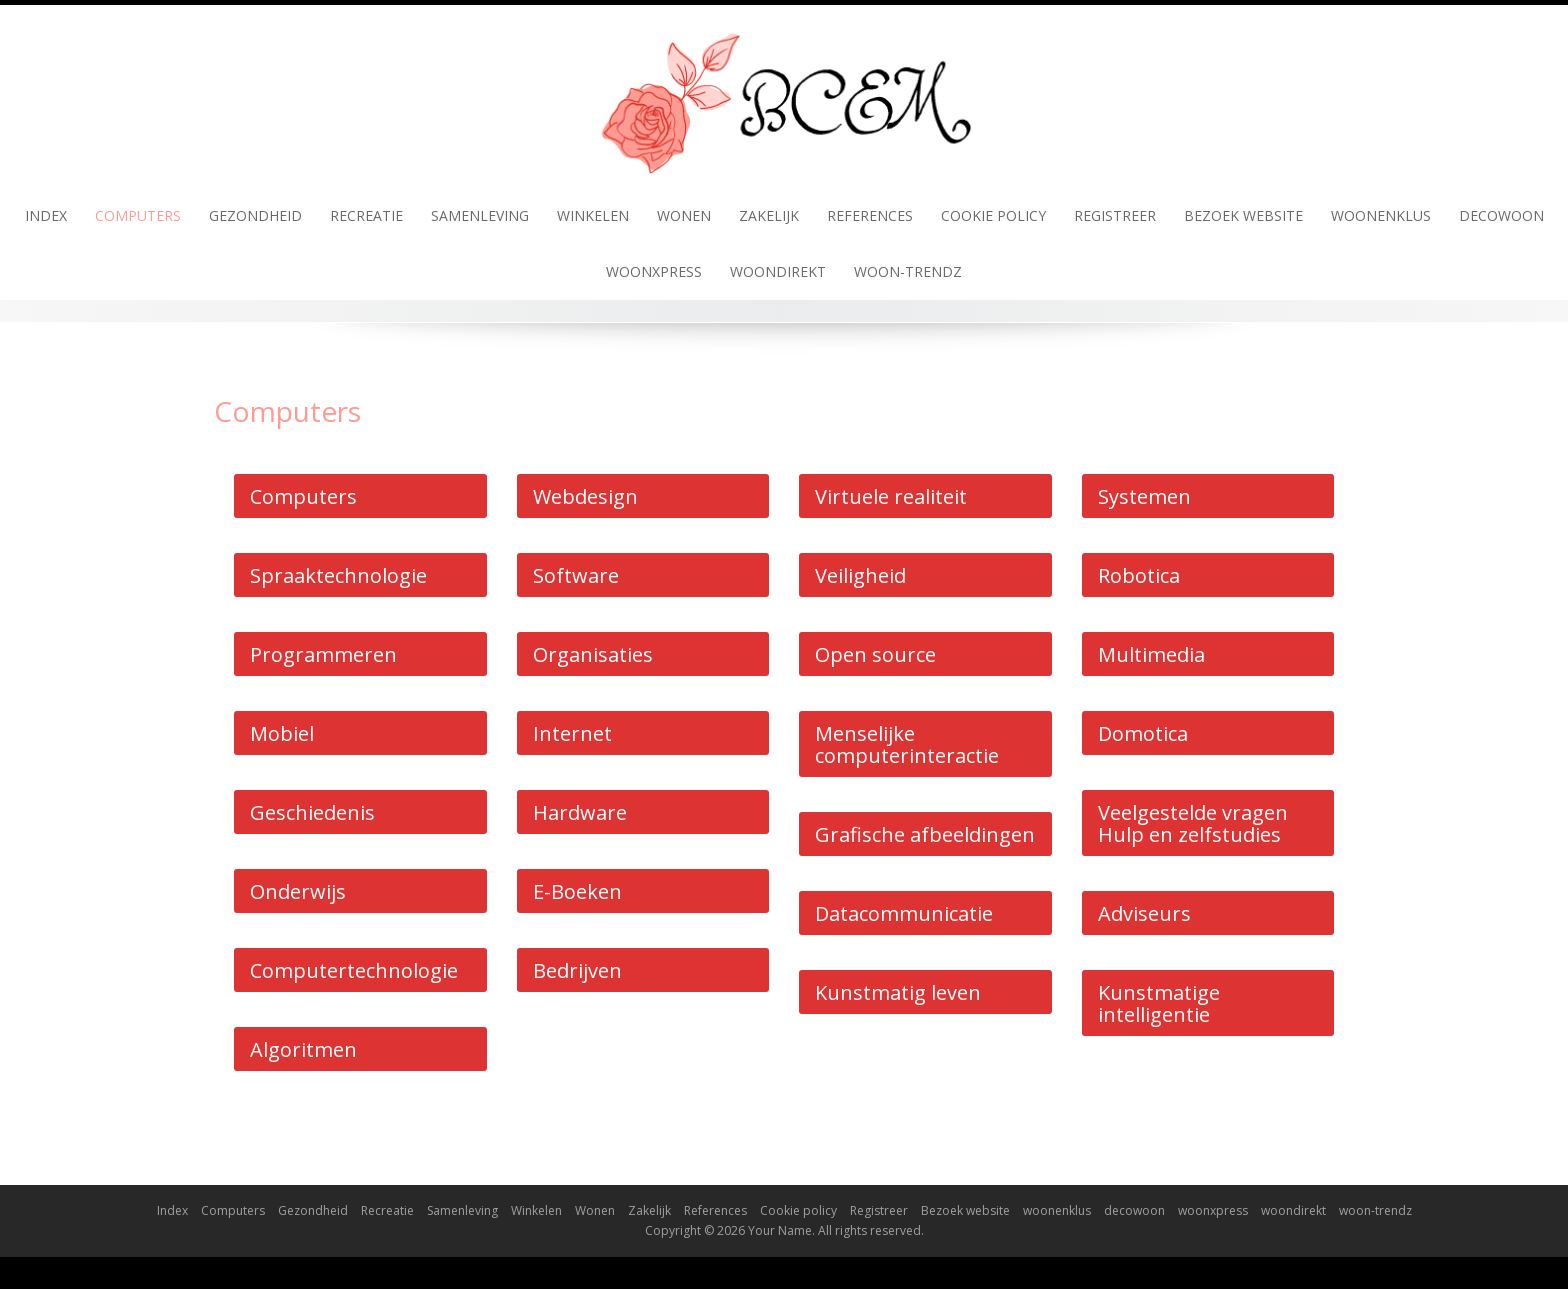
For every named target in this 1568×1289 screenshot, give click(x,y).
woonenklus (1381, 215)
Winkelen (593, 215)
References (870, 215)
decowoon (1501, 215)
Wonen (684, 215)
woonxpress (654, 271)
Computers (138, 215)
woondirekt (778, 271)
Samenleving (480, 215)
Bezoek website (1243, 215)
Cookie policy (993, 215)
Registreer (1115, 215)
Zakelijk (769, 215)
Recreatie (366, 215)
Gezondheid (255, 215)
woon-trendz (908, 271)
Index (46, 215)
